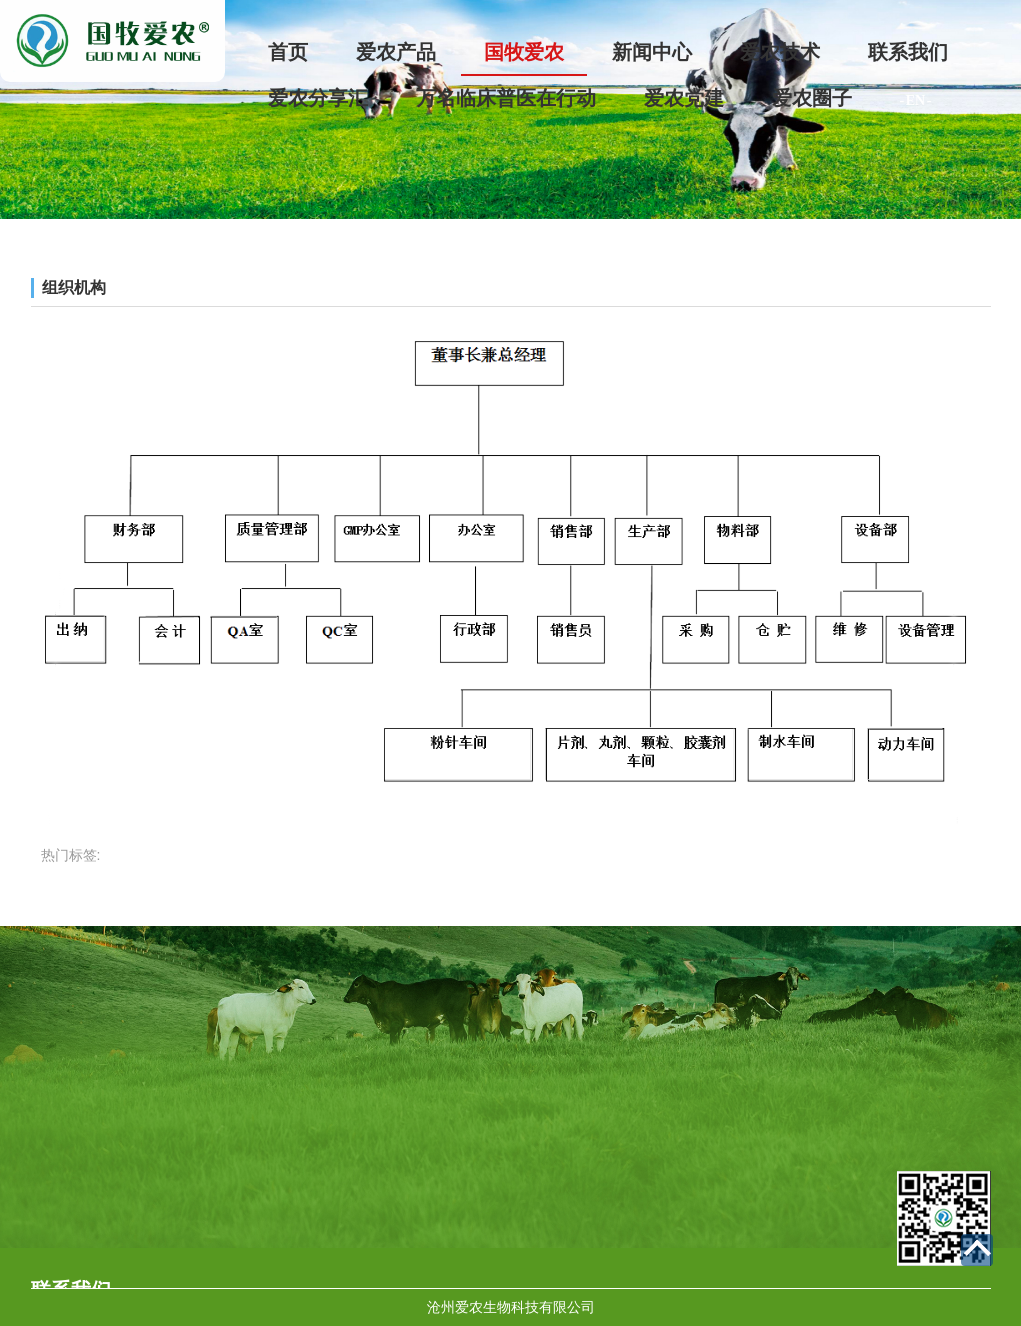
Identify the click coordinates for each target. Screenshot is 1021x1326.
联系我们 (908, 52)
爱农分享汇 (318, 98)
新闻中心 (652, 52)
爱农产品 (396, 52)
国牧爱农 (524, 52)
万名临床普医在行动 (506, 98)
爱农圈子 (812, 98)
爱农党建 (684, 98)
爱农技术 (780, 52)
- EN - (916, 100)
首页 (288, 52)
